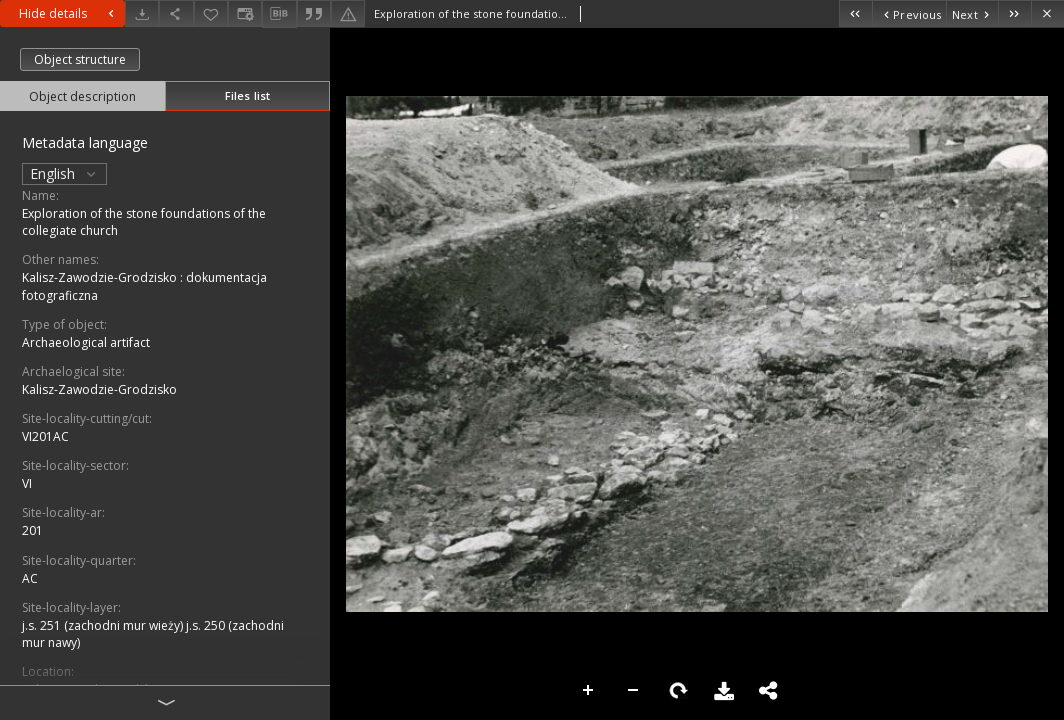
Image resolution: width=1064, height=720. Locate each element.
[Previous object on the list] (909, 13)
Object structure (80, 59)
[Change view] (245, 13)
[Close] (1047, 13)
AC (30, 578)
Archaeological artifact (86, 342)
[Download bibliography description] (279, 14)
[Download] (142, 13)
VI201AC (45, 436)
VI (27, 483)
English (64, 173)
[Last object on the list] (1014, 13)
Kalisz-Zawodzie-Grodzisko (99, 389)
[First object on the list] (855, 13)
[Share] (176, 13)
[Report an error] (348, 13)
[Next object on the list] (972, 13)
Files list (247, 95)
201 (32, 530)
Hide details (69, 13)
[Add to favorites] (211, 13)
